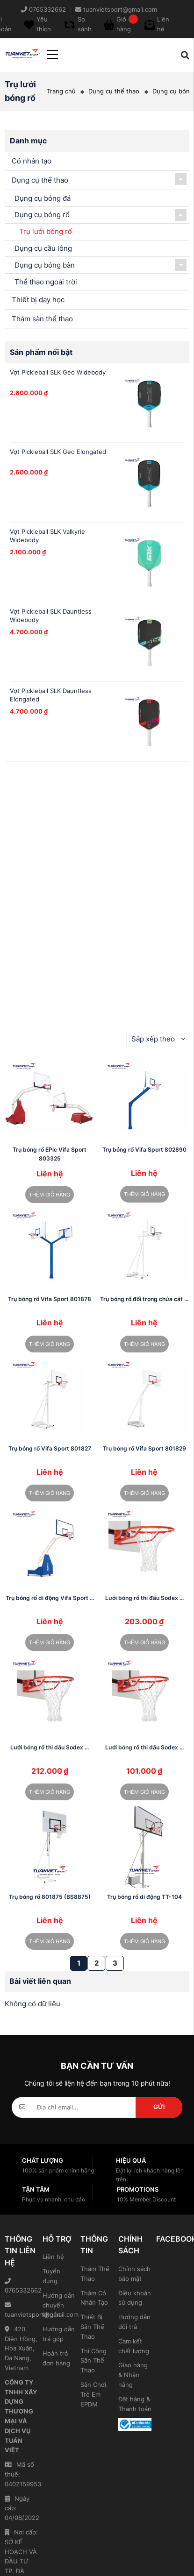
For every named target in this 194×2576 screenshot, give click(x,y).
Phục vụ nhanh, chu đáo (53, 2199)
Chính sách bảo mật (134, 2273)
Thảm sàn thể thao (42, 318)
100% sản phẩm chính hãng (58, 2170)
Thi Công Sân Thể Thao (93, 2360)
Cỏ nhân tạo (31, 160)
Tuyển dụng (51, 2276)
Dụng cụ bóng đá (42, 198)
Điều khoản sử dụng (134, 2298)
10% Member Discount (146, 2199)
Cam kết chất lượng (133, 2346)
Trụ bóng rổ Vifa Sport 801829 (144, 1448)
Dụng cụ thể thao (113, 91)
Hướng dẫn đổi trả (134, 2321)
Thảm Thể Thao (94, 2273)
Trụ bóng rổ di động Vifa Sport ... (50, 1597)
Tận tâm (36, 2189)
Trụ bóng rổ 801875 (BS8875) (50, 1896)
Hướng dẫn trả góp (59, 2333)
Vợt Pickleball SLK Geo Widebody (58, 372)
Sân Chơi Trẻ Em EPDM (93, 2394)
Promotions (137, 2189)
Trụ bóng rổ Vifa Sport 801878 (49, 1298)
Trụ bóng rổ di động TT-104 (144, 1896)
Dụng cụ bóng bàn (44, 265)
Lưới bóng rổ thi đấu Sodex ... (144, 1597)
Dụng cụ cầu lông (43, 248)
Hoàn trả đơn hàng (56, 2358)
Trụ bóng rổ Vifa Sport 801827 (49, 1448)
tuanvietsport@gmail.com (21, 2310)
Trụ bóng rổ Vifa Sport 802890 (144, 1149)
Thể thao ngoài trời (45, 281)
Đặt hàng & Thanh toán (134, 2404)
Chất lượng (42, 2160)
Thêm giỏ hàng (49, 1194)
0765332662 (21, 2286)
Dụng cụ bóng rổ (42, 214)
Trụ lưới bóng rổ (45, 231)
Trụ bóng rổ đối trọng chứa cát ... (144, 1298)
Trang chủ (61, 91)
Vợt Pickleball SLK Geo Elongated (58, 451)
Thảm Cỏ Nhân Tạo (94, 2298)
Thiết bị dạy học (38, 299)
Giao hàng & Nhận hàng (133, 2374)
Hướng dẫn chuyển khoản (59, 2305)
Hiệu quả (131, 2160)
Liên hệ (53, 2256)
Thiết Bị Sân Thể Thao (92, 2326)
